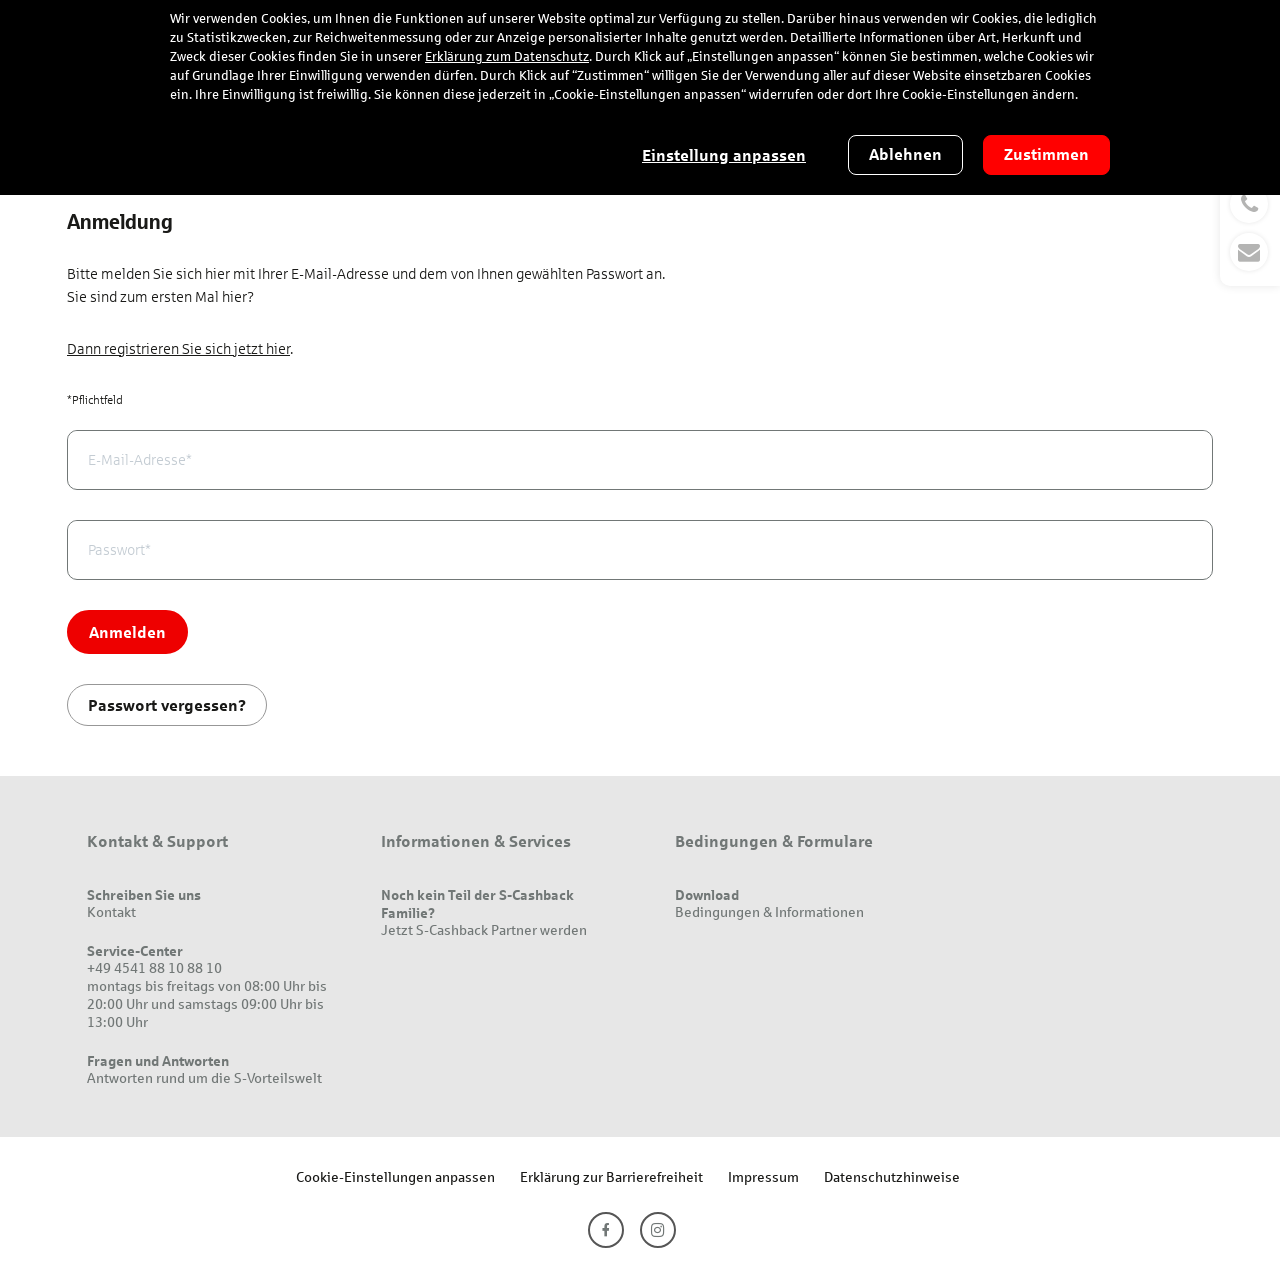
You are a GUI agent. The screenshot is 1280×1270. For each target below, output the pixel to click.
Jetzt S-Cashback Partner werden (484, 929)
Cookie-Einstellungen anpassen (395, 1176)
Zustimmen (1046, 154)
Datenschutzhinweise (892, 1176)
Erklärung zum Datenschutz (507, 57)
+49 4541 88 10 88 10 (154, 967)
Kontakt (111, 911)
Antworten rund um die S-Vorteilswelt (204, 1077)
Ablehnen (905, 154)
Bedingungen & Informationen (769, 911)
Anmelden (127, 631)
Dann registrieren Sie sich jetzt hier (178, 349)
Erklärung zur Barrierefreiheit (611, 1176)
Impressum (763, 1176)
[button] (1250, 228)
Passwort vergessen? (167, 704)
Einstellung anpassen (724, 155)
